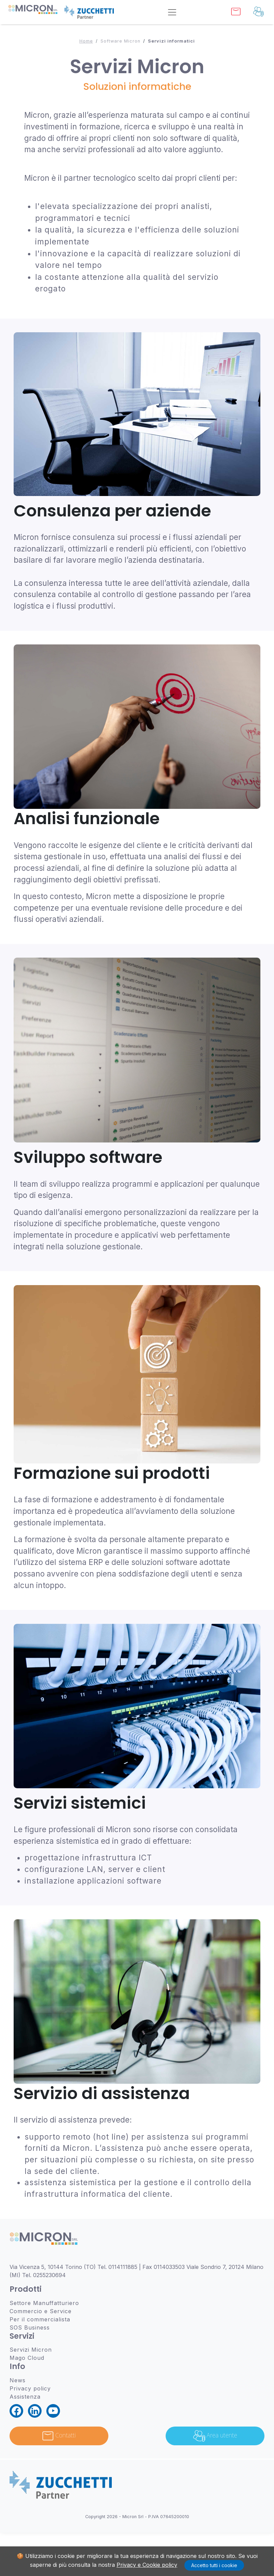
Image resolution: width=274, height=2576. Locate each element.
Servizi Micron (31, 2349)
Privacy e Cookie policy (147, 2564)
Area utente (215, 2436)
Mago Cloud (27, 2357)
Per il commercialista (40, 2319)
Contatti (59, 2436)
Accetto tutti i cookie (214, 2565)
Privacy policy (30, 2388)
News (18, 2380)
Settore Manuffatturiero (44, 2303)
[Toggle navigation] (172, 12)
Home (86, 41)
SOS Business (30, 2327)
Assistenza (25, 2396)
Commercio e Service (41, 2311)
